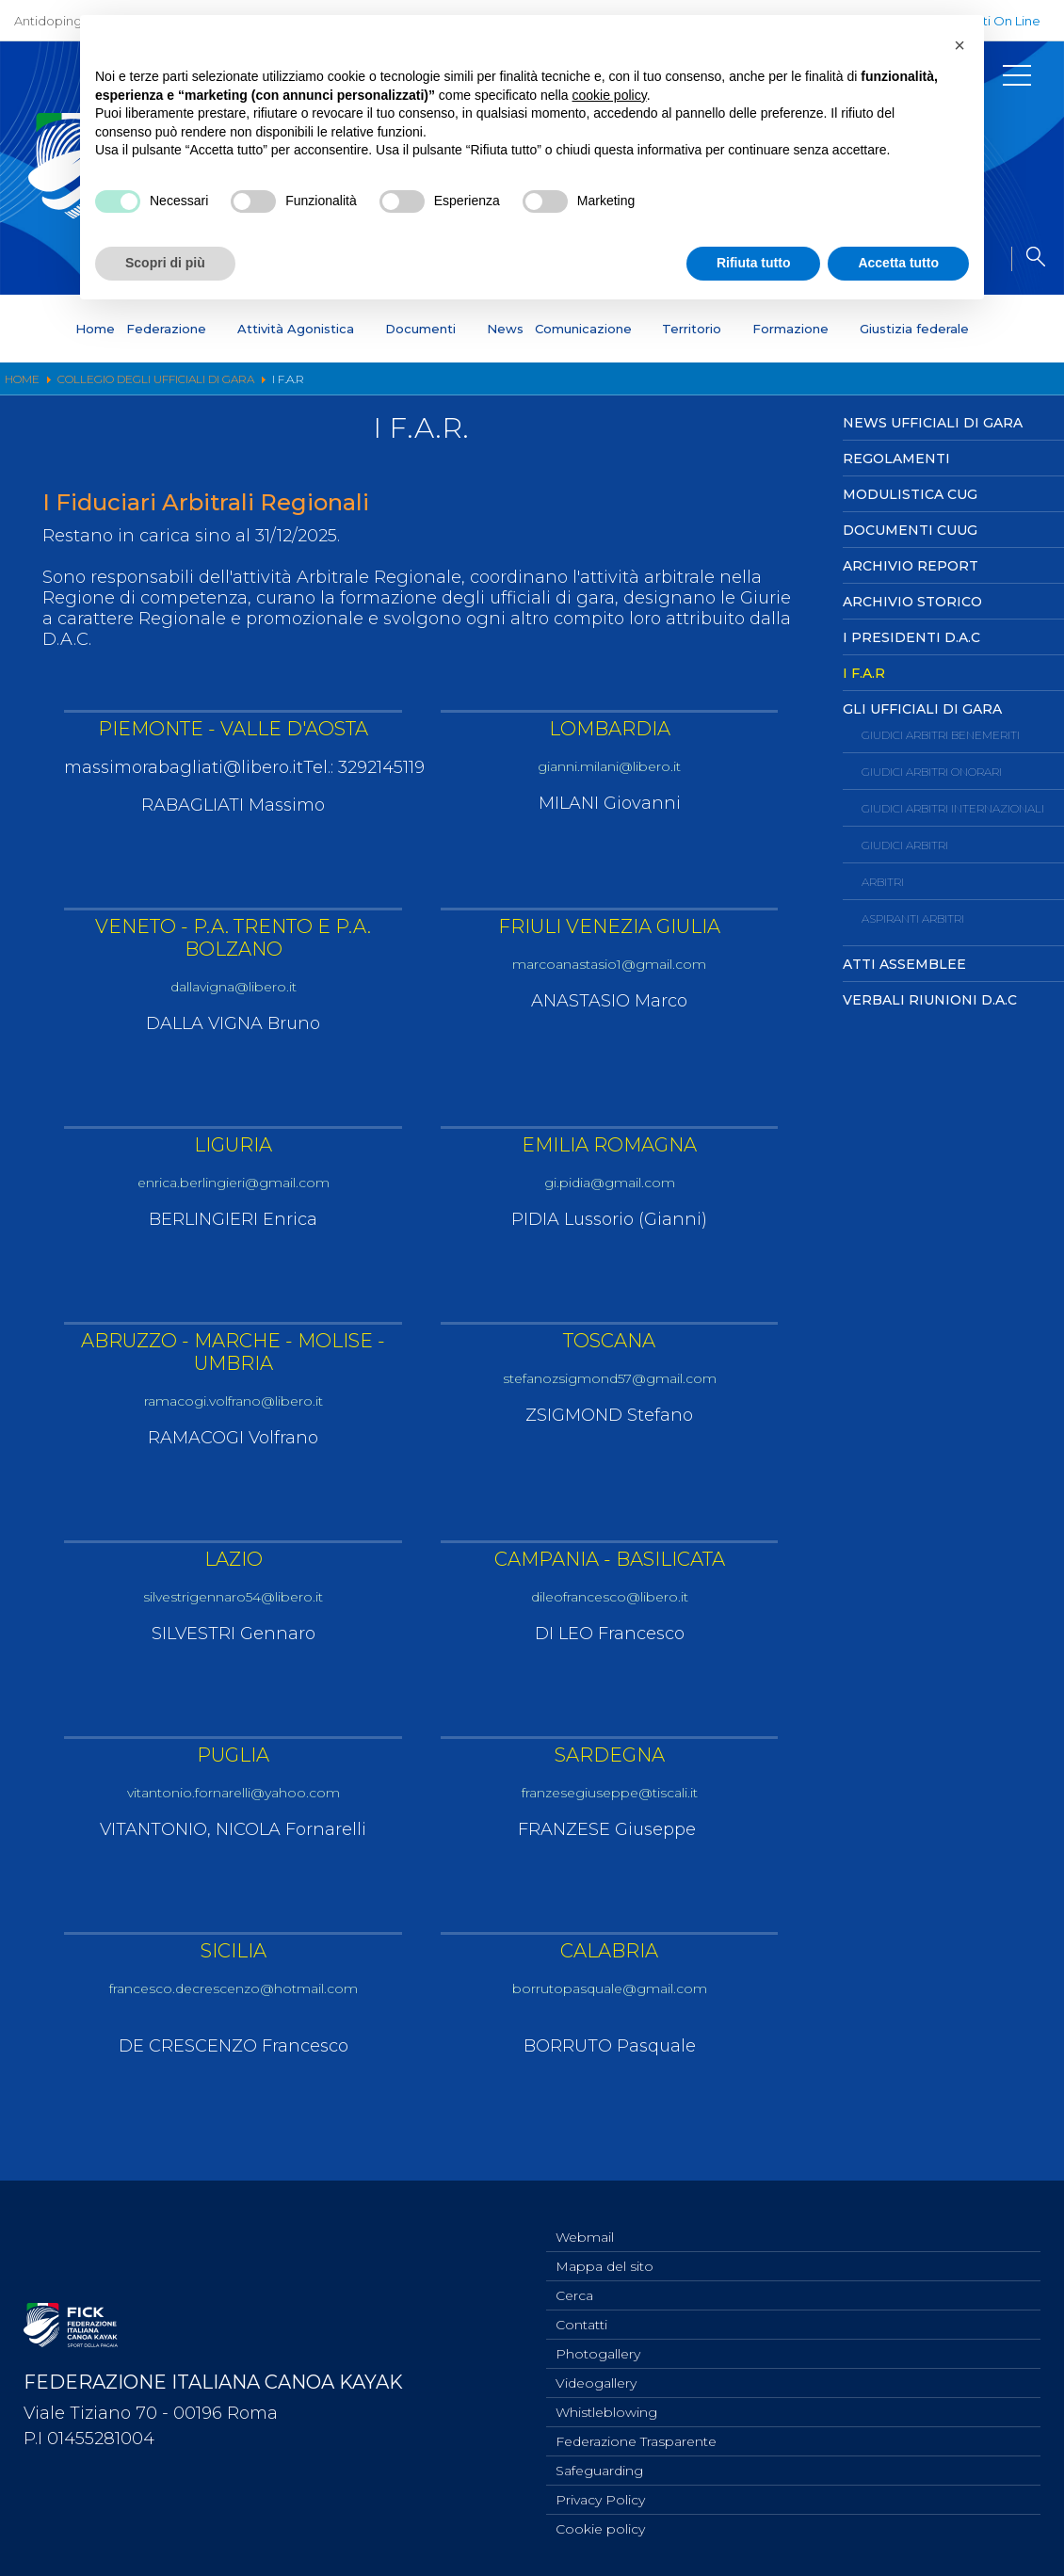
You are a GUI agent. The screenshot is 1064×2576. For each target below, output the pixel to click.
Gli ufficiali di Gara (922, 708)
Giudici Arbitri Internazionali (953, 808)
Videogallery (596, 2372)
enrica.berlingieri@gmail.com (233, 1185)
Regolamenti (896, 458)
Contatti (581, 2310)
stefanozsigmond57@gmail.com (609, 1383)
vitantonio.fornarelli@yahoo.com (233, 1801)
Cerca (574, 2279)
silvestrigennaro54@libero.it (233, 1603)
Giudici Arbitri (905, 845)
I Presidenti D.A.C (911, 637)
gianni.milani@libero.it (609, 767)
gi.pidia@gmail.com (609, 1185)
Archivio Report (910, 565)
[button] (959, 45)
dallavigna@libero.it (233, 987)
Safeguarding (599, 2465)
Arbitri (883, 882)
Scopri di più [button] (165, 262)
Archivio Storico (912, 601)
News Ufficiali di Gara (933, 422)
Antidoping (48, 20)
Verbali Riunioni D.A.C (930, 999)
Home (95, 328)
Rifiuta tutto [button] (754, 262)
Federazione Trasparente (636, 2434)
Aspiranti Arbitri (913, 918)
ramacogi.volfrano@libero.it (233, 1405)
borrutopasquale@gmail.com (609, 1998)
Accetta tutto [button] (898, 262)
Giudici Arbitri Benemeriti (941, 735)
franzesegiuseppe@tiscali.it (609, 1801)
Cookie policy (600, 2528)
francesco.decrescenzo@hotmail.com (233, 1998)
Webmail (585, 2217)
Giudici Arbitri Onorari (932, 772)
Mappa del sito (604, 2248)
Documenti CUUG (910, 530)
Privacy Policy (600, 2496)
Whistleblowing (606, 2403)
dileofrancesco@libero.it (609, 1603)
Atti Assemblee (904, 964)
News (505, 328)
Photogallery (598, 2341)
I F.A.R (864, 673)
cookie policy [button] (609, 95)
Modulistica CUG (910, 494)
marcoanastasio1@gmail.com (609, 965)
